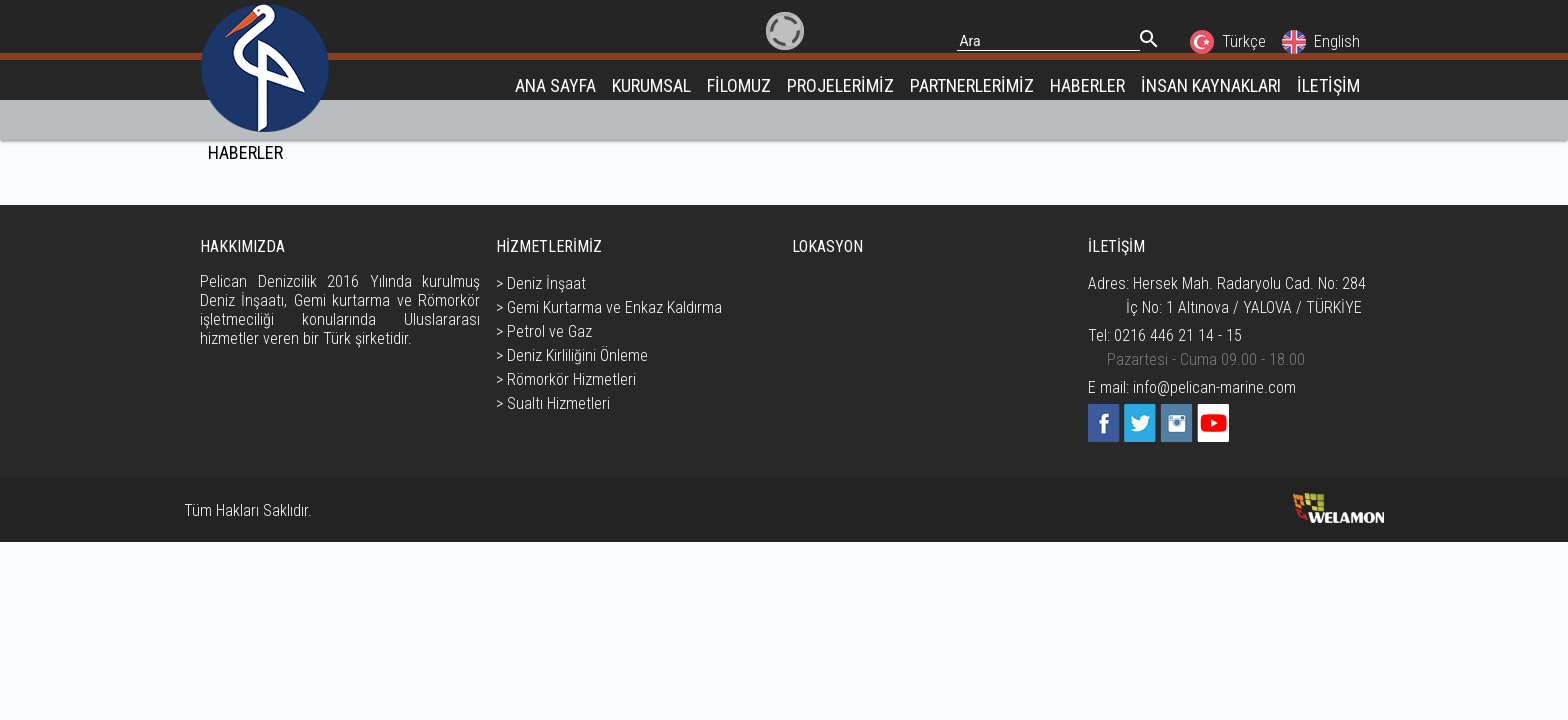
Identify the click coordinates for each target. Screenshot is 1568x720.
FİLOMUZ (739, 85)
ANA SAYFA (555, 85)
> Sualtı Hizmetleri (553, 403)
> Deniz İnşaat (541, 283)
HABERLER (1087, 85)
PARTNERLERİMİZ (972, 85)
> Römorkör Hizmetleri (566, 379)
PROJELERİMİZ (840, 85)
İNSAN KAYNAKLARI (1211, 85)
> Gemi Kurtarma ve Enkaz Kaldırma (609, 307)
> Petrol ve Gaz (544, 331)
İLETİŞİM (1328, 85)
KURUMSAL (651, 85)
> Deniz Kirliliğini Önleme (572, 355)
